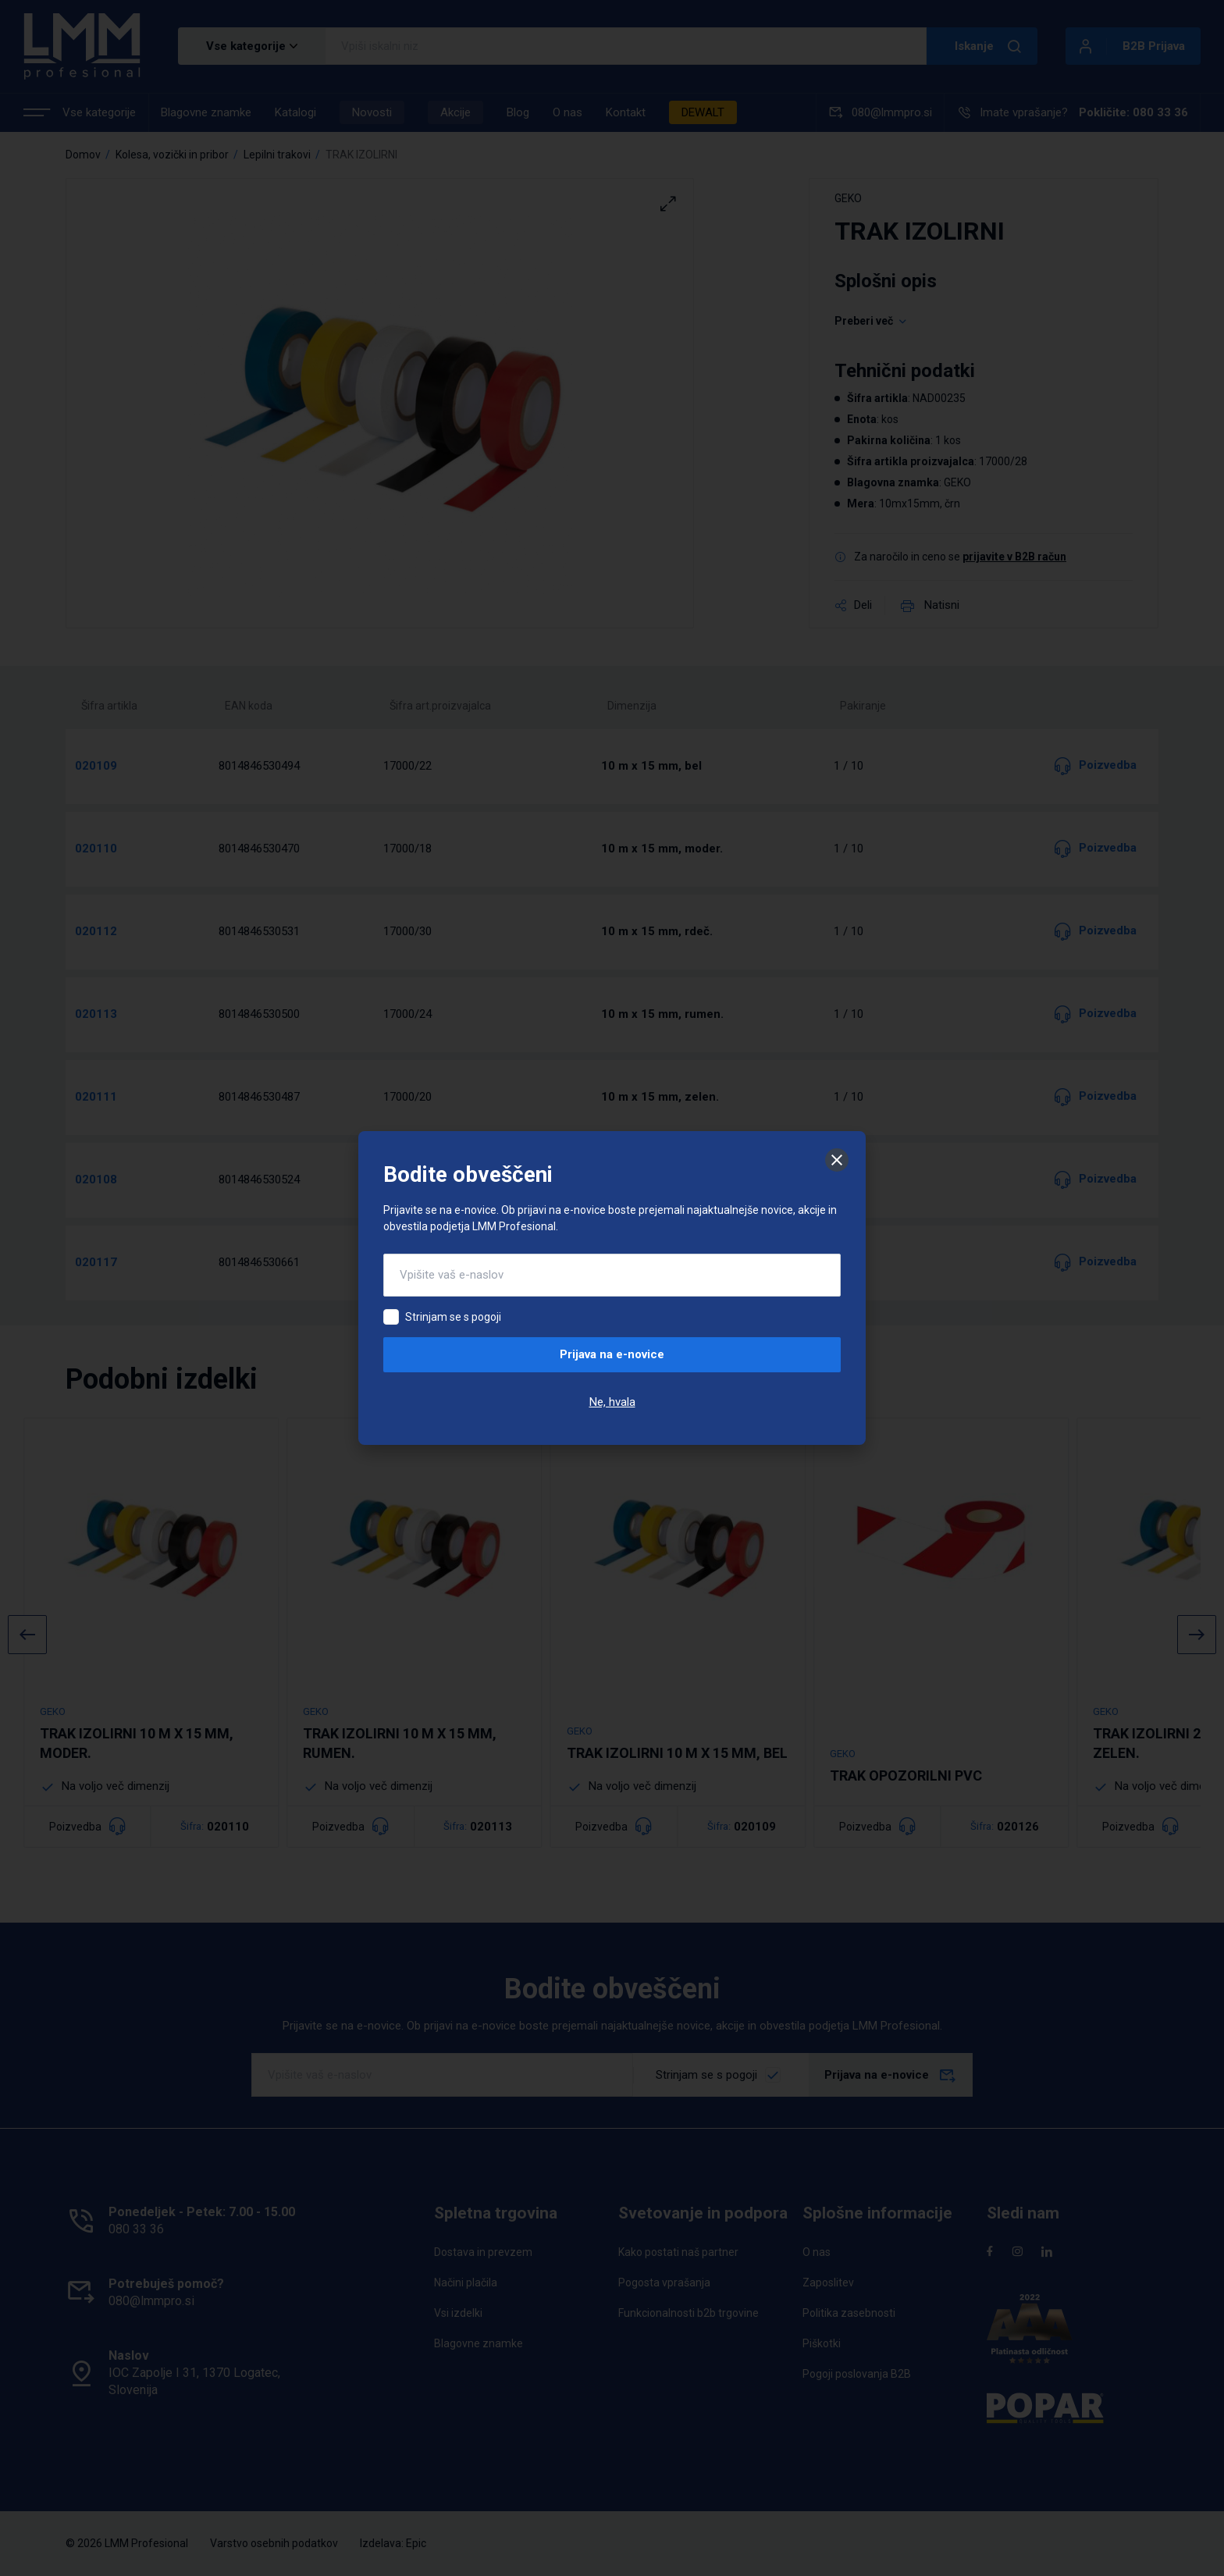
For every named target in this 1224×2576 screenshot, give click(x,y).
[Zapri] (837, 1160)
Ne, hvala (612, 1402)
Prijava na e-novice (612, 1354)
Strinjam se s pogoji (453, 1317)
